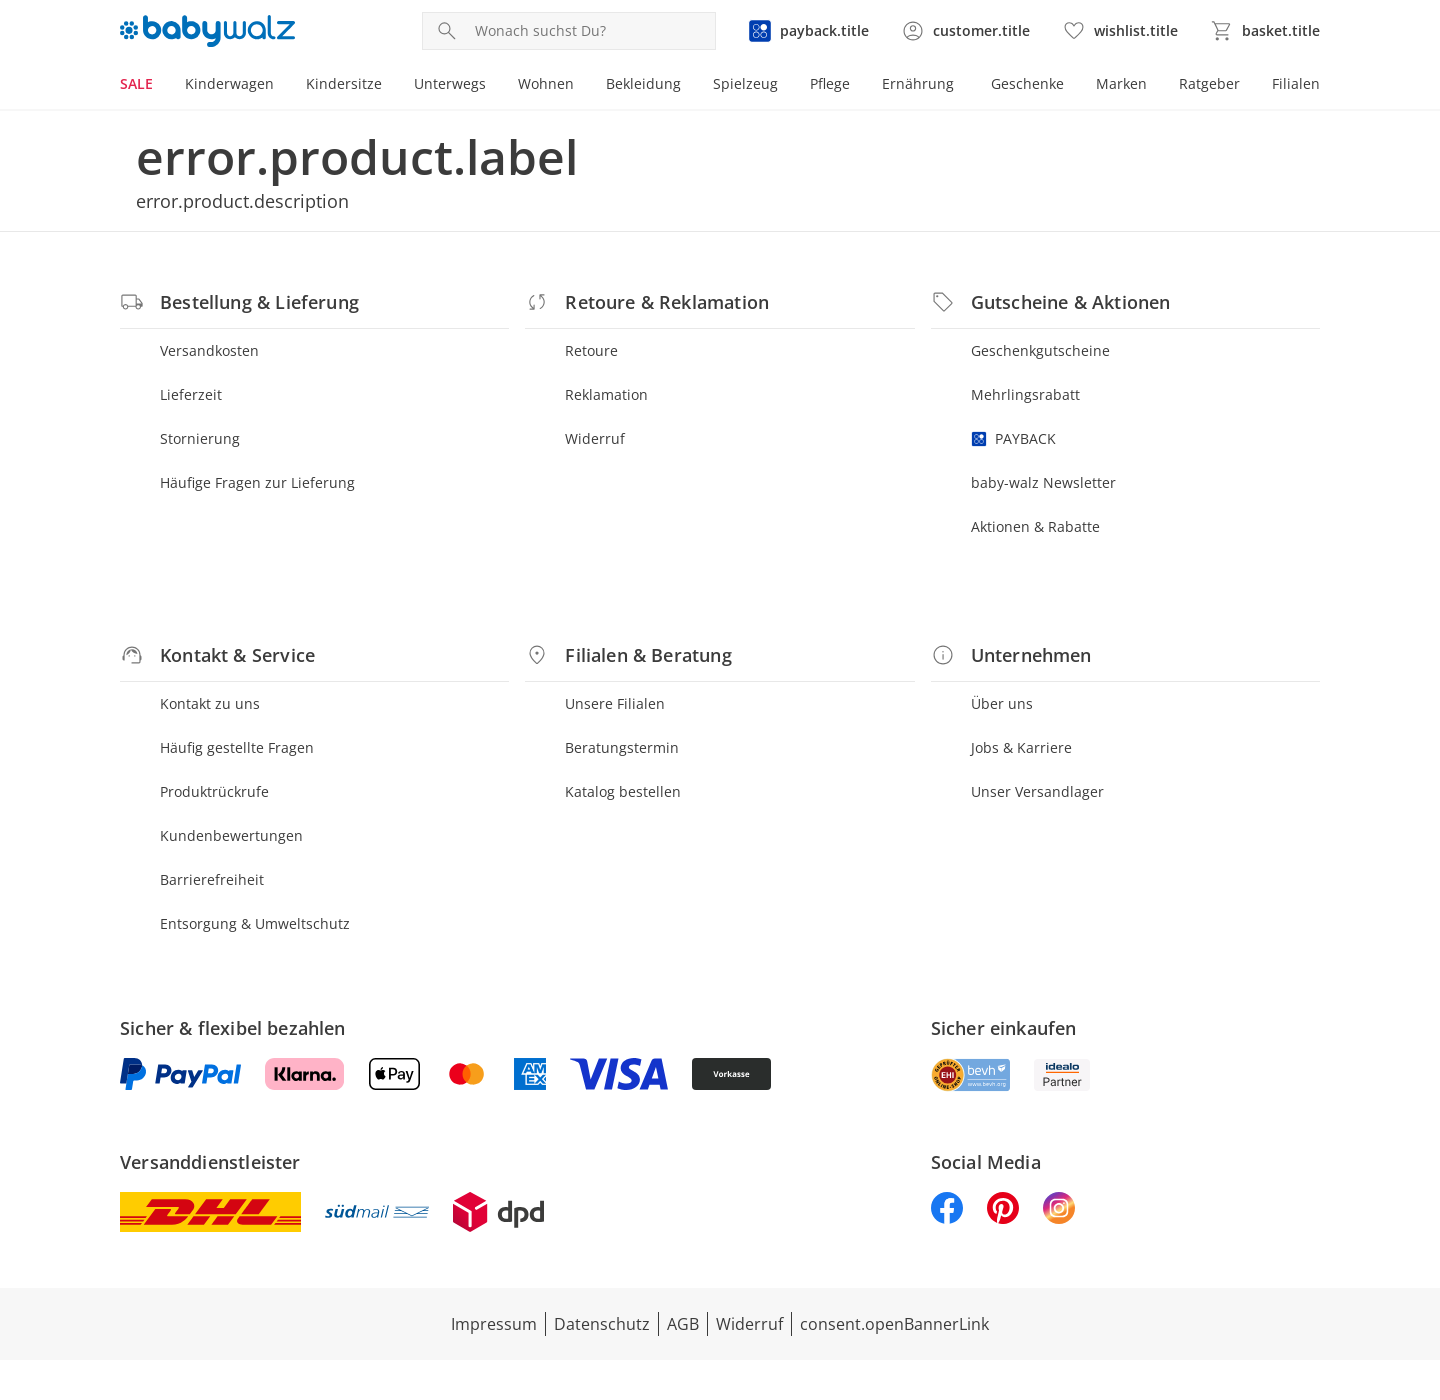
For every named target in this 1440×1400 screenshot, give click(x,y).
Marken (1121, 83)
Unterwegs (450, 83)
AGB (683, 1324)
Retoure (591, 350)
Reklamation (606, 394)
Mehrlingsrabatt (1025, 394)
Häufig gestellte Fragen (237, 747)
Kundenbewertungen (231, 835)
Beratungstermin (622, 747)
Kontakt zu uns (210, 703)
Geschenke (1027, 83)
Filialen (1296, 83)
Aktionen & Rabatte (1035, 526)
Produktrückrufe (214, 791)
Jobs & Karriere (1021, 747)
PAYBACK (1013, 438)
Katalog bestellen (623, 791)
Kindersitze (344, 83)
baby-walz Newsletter (1043, 482)
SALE (136, 83)
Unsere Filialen (615, 703)
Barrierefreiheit (212, 879)
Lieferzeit (191, 394)
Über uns (1002, 703)
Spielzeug (745, 83)
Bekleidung (643, 83)
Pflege (830, 83)
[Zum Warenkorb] (1265, 31)
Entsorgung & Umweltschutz (255, 923)
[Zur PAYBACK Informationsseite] (808, 31)
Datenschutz (602, 1324)
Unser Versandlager (1037, 791)
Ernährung (918, 83)
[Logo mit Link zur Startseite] (207, 31)
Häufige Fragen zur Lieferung (257, 482)
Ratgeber (1209, 83)
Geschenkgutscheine (1040, 350)
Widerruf (595, 438)
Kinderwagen (229, 83)
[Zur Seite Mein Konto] (965, 31)
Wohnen (546, 83)
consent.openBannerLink (894, 1324)
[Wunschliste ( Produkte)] (1120, 31)
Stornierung (200, 438)
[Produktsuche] (591, 31)
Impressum (494, 1324)
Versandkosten (209, 350)
